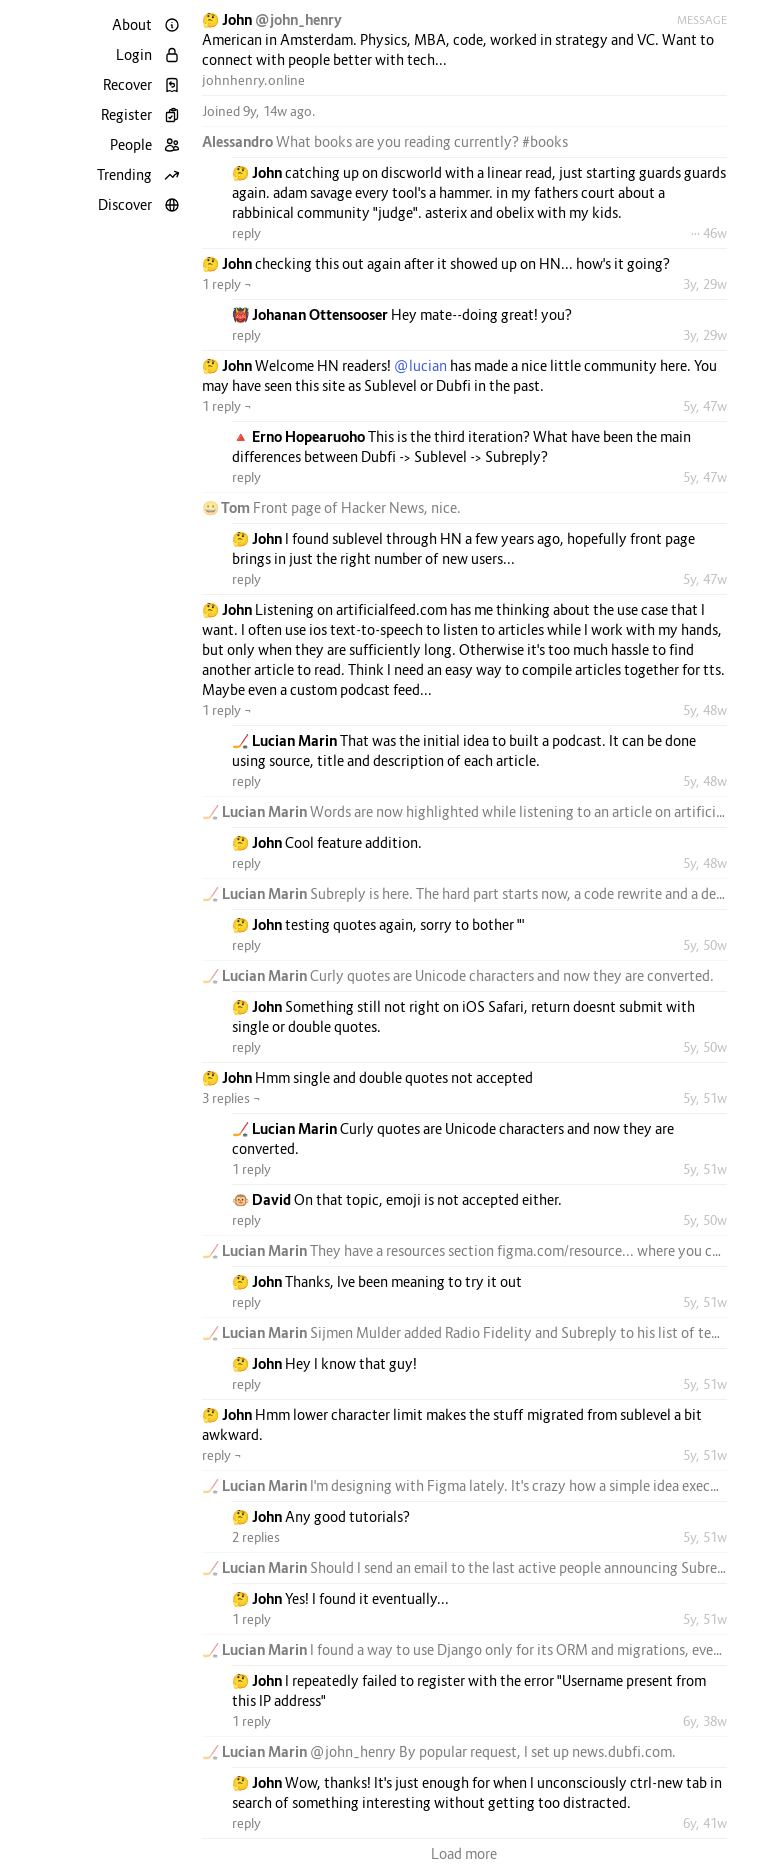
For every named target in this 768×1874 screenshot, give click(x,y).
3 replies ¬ (231, 1098)
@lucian (420, 365)
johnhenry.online (253, 80)
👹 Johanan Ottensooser (311, 314)
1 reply (251, 1169)
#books (545, 141)
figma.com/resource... (565, 1250)
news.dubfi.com (622, 1751)
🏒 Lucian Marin (286, 740)
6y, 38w (705, 1721)
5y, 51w (705, 1098)
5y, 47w (705, 406)
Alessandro (239, 141)
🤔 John (228, 19)
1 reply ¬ (227, 284)
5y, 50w (705, 945)
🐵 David (263, 1199)
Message (702, 20)
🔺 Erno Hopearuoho (300, 436)
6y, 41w (705, 1823)
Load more (464, 1853)
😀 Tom (227, 507)
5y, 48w (705, 710)
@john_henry (298, 19)
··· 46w (709, 233)
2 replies (256, 1537)
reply (246, 233)
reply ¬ (222, 1455)
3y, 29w (705, 284)
